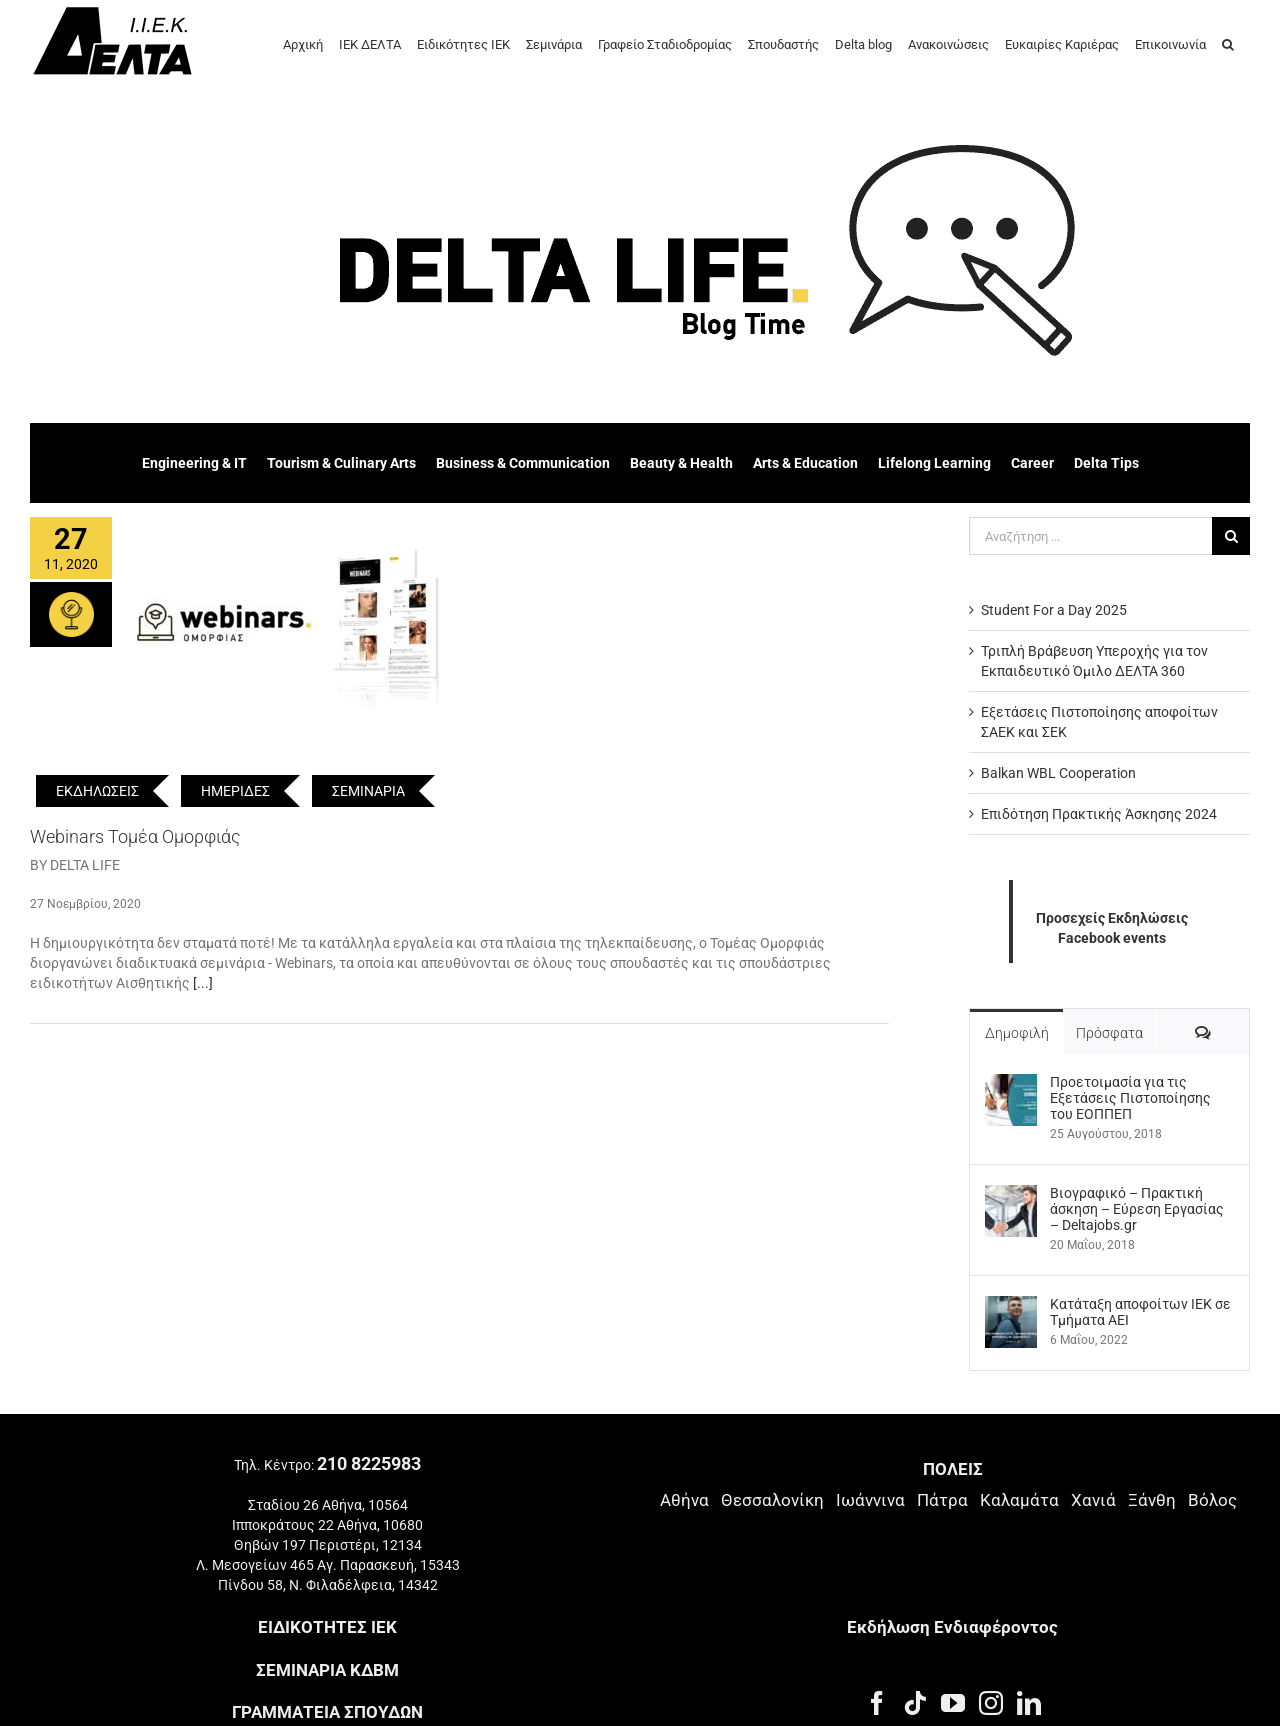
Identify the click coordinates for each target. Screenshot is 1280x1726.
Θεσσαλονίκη (772, 1500)
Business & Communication (523, 463)
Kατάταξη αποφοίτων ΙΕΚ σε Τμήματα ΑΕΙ (1140, 1312)
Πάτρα (942, 1500)
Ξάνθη (1152, 1500)
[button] (1228, 43)
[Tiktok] (915, 1703)
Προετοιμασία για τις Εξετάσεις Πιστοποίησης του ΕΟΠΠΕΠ (1130, 1098)
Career (1032, 463)
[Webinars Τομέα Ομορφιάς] (289, 618)
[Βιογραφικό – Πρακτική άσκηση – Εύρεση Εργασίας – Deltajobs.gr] (1011, 1195)
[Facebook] (877, 1703)
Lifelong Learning (934, 463)
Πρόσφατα (1109, 1033)
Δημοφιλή (1017, 1033)
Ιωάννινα (870, 1500)
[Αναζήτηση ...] (1090, 536)
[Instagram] (991, 1703)
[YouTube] (953, 1703)
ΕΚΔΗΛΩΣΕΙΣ (97, 791)
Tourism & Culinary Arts (341, 463)
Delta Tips (1106, 463)
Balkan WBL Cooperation (1058, 773)
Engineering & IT (194, 463)
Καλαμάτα (1019, 1500)
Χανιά (1093, 1500)
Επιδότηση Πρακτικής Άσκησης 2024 (1099, 814)
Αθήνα (684, 1500)
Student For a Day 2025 (1054, 610)
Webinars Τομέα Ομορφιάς (135, 836)
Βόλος (1212, 1500)
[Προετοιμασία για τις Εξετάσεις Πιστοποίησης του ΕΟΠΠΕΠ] (1011, 1084)
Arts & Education (805, 463)
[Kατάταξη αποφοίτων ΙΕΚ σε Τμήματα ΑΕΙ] (1011, 1306)
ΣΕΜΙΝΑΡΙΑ (368, 791)
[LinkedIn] (1029, 1703)
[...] (203, 983)
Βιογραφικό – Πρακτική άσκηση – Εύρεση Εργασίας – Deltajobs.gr (1137, 1209)
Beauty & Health (681, 463)
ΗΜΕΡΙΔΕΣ (235, 791)
